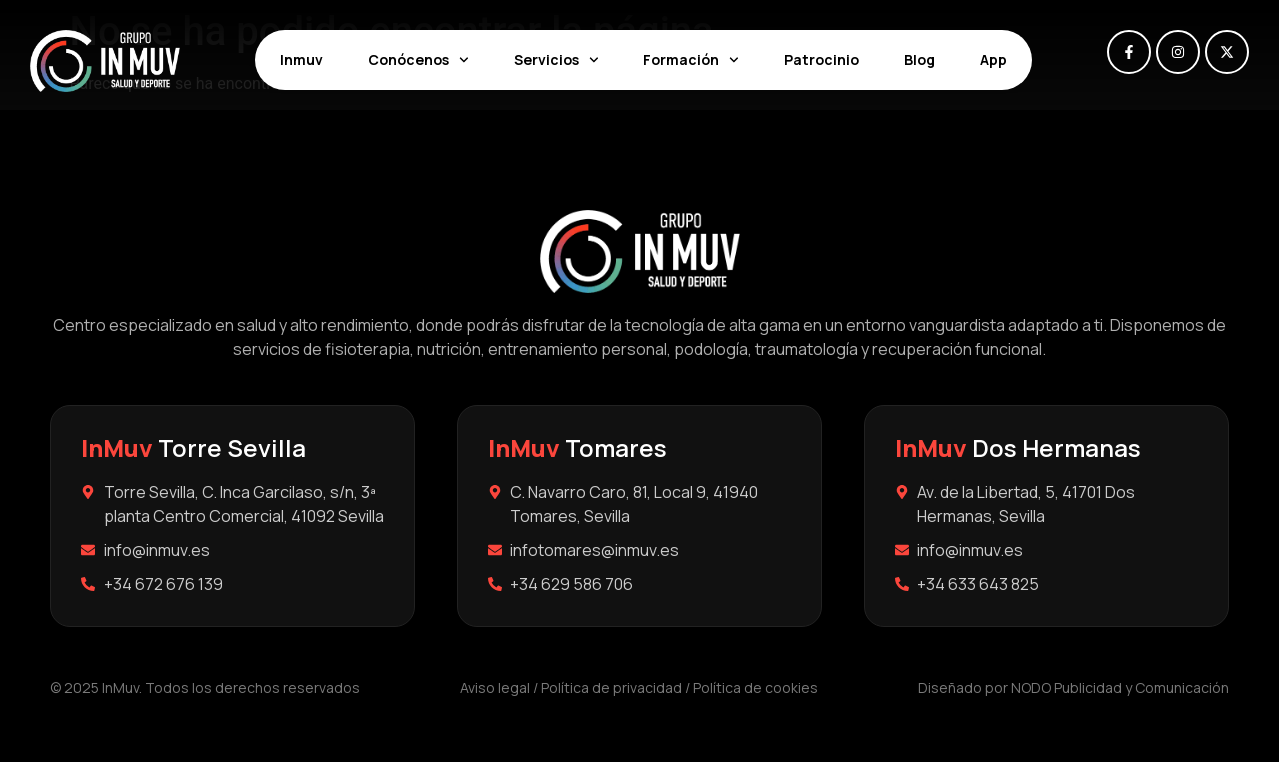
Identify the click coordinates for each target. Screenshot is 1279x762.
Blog (919, 59)
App (993, 59)
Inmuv (301, 59)
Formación (691, 60)
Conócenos (418, 60)
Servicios (556, 60)
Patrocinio (821, 59)
